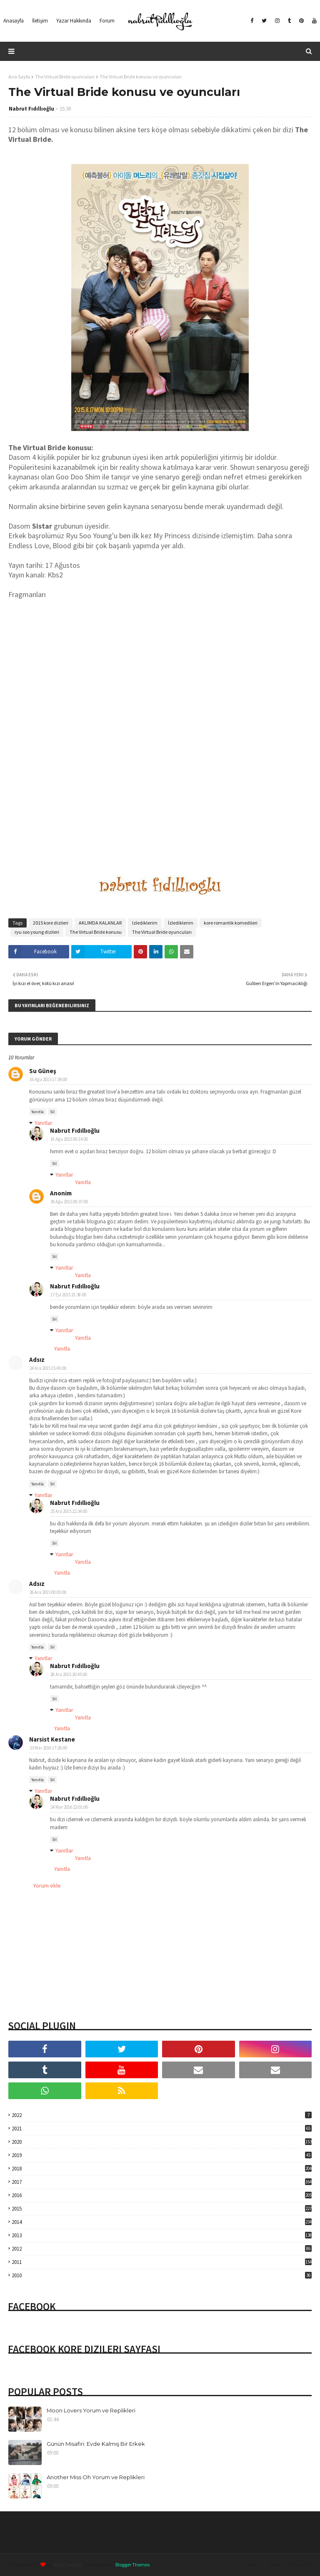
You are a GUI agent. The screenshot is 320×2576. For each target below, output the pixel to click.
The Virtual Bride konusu (96, 932)
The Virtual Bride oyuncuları (65, 76)
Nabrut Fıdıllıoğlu (31, 108)
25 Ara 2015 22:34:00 (68, 1511)
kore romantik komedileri (231, 923)
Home (250, 2564)
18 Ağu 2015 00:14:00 (69, 1139)
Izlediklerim (145, 923)
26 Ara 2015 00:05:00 (48, 1592)
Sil (52, 1111)
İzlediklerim (180, 923)
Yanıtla (37, 1111)
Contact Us (300, 2564)
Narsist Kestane (52, 1739)
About (274, 2564)
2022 (162, 2115)
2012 (162, 2248)
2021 (162, 2128)
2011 (162, 2262)
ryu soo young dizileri (37, 932)
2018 (162, 2168)
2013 (162, 2235)
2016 (162, 2195)
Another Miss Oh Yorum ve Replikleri (96, 2477)
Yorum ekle (47, 1885)
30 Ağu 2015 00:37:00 (69, 1202)
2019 (162, 2155)
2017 (162, 2181)
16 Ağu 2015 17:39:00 (48, 1079)
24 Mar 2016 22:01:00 (69, 1807)
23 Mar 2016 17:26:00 (48, 1748)
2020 (162, 2141)
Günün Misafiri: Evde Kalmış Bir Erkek (96, 2443)
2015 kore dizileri (50, 923)
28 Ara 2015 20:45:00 (68, 1674)
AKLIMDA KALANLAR (100, 923)
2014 (162, 2222)
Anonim (61, 1193)
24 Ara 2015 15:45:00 (48, 1368)
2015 (162, 2208)
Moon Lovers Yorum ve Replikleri (91, 2410)
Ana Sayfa (19, 76)
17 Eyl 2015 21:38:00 (68, 1295)
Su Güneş (42, 1071)
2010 (162, 2275)
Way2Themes (67, 2564)
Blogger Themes (132, 2564)
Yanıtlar (43, 1123)
